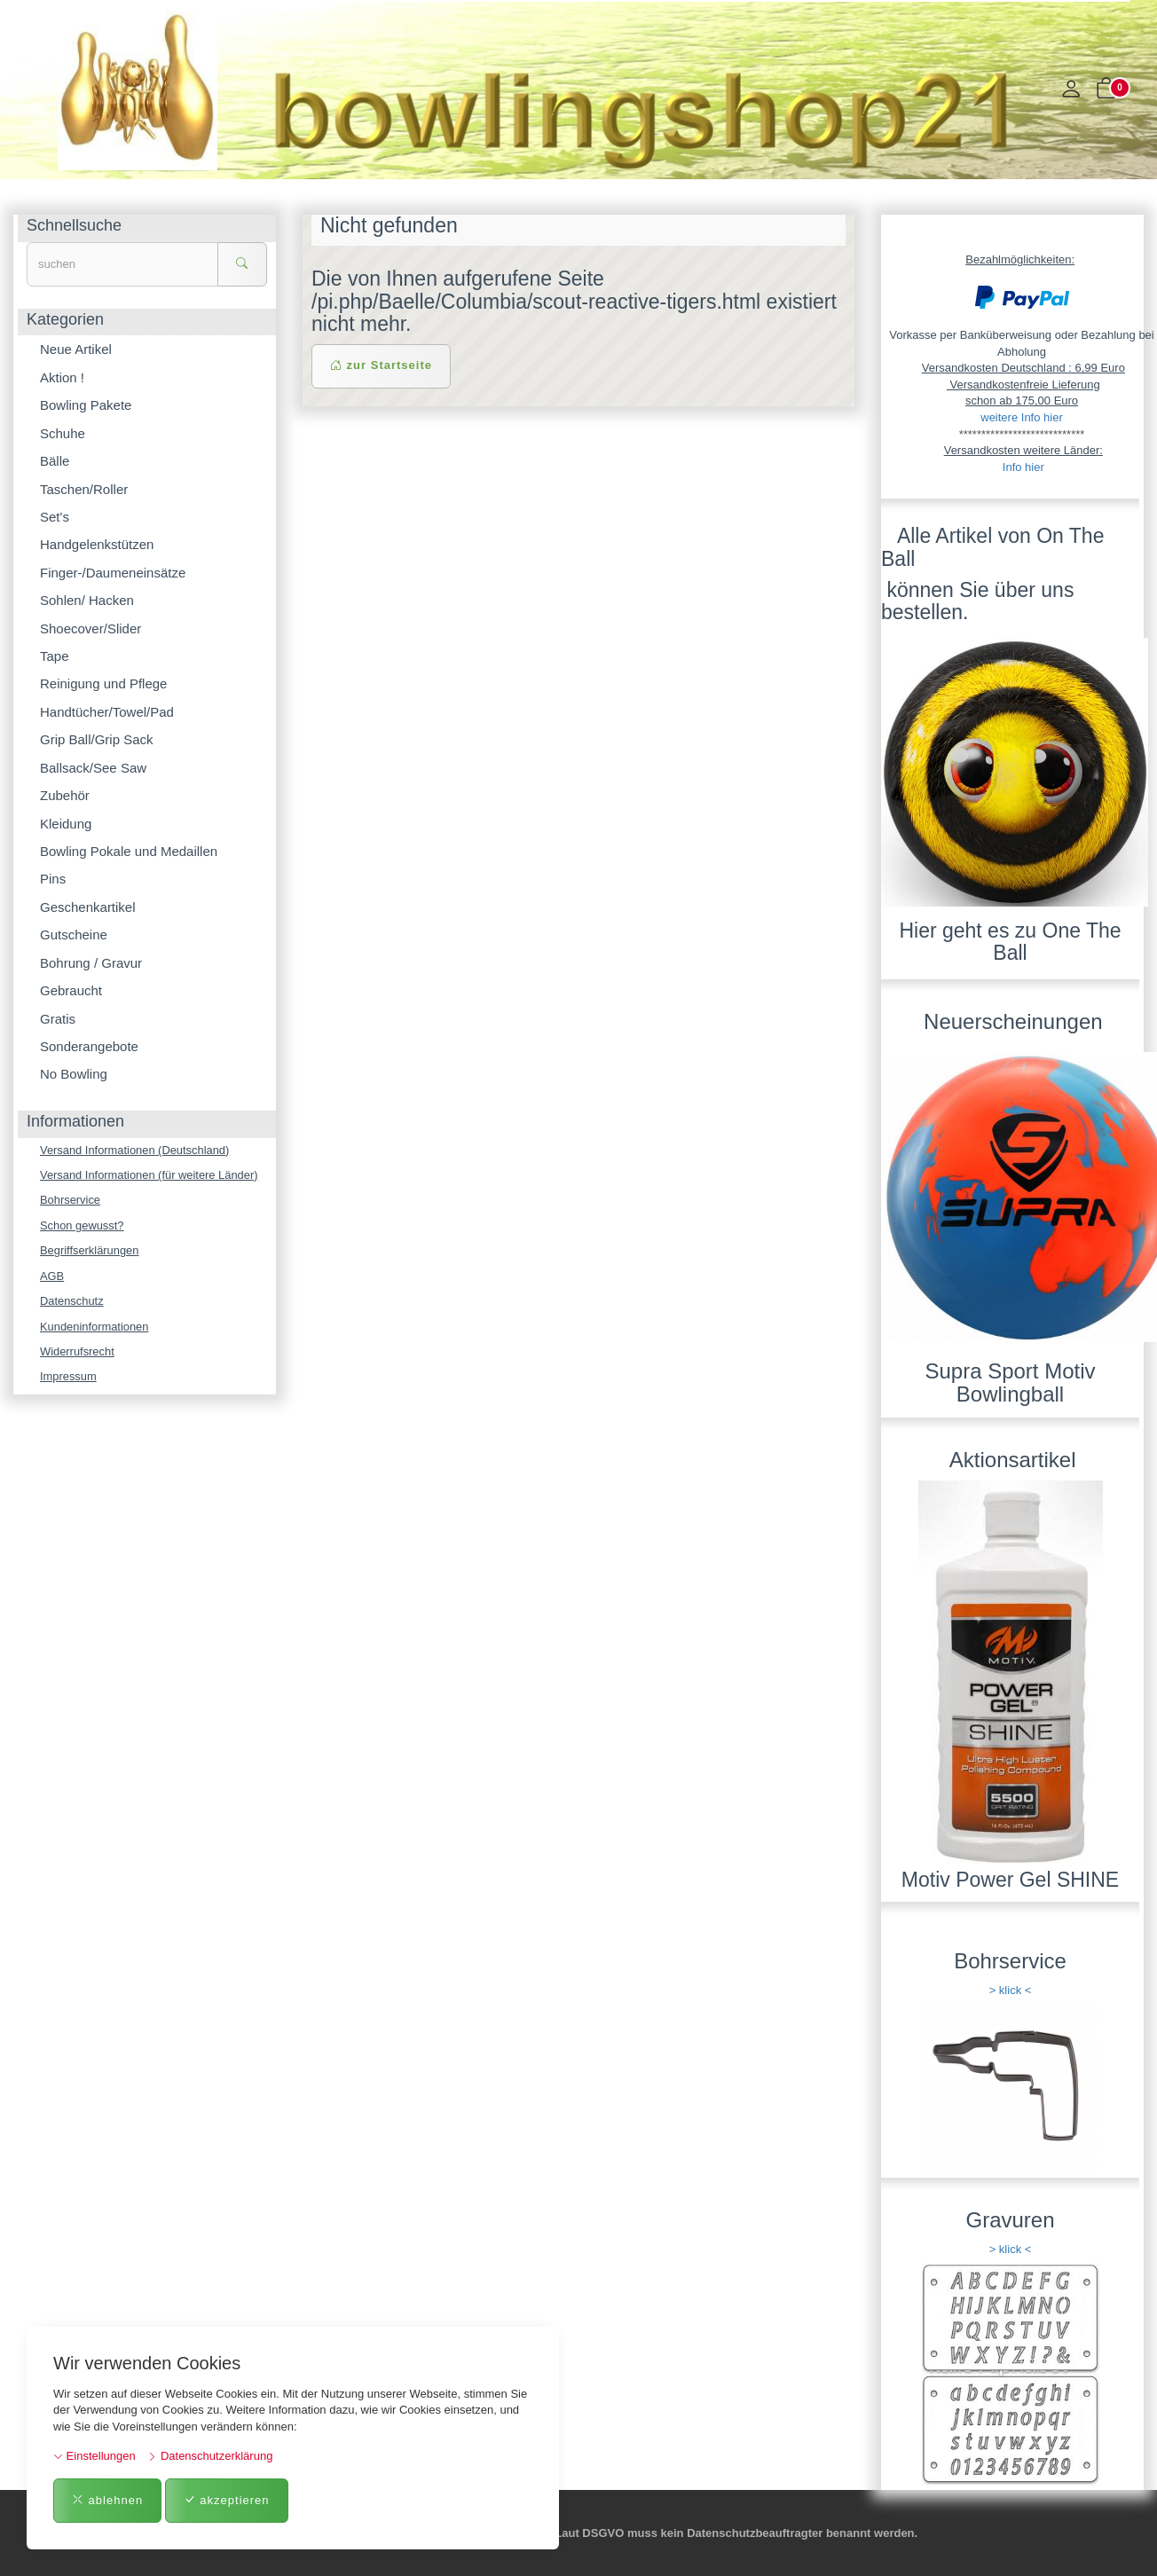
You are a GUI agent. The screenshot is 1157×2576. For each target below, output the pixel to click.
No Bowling (73, 1073)
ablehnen (107, 2500)
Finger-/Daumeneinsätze (112, 572)
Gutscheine (73, 934)
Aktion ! (62, 377)
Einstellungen (94, 2455)
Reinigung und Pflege (103, 683)
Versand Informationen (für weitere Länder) (150, 1175)
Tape (54, 656)
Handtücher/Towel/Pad (107, 711)
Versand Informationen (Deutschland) (135, 1150)
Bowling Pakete (85, 404)
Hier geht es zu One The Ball (1010, 941)
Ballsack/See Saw (93, 767)
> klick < (1010, 1990)
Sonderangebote (89, 1046)
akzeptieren (227, 2500)
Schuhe (62, 433)
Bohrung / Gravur (91, 962)
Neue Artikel (76, 349)
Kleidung (65, 823)
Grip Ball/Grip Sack (96, 739)
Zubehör (65, 795)
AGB (52, 1276)
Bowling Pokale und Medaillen (128, 851)
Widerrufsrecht (77, 1352)
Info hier (1023, 467)
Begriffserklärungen (90, 1251)
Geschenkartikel (88, 907)
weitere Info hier (1021, 417)
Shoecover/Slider (90, 628)
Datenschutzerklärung (209, 2455)
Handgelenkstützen (96, 544)
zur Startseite (381, 365)
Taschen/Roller (84, 489)
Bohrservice (70, 1200)
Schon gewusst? (82, 1225)
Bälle (54, 460)
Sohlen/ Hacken (87, 600)
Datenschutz (72, 1301)
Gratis (57, 1018)
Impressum (68, 1378)
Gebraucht (71, 990)
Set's (54, 516)
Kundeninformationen (95, 1326)
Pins (53, 878)
